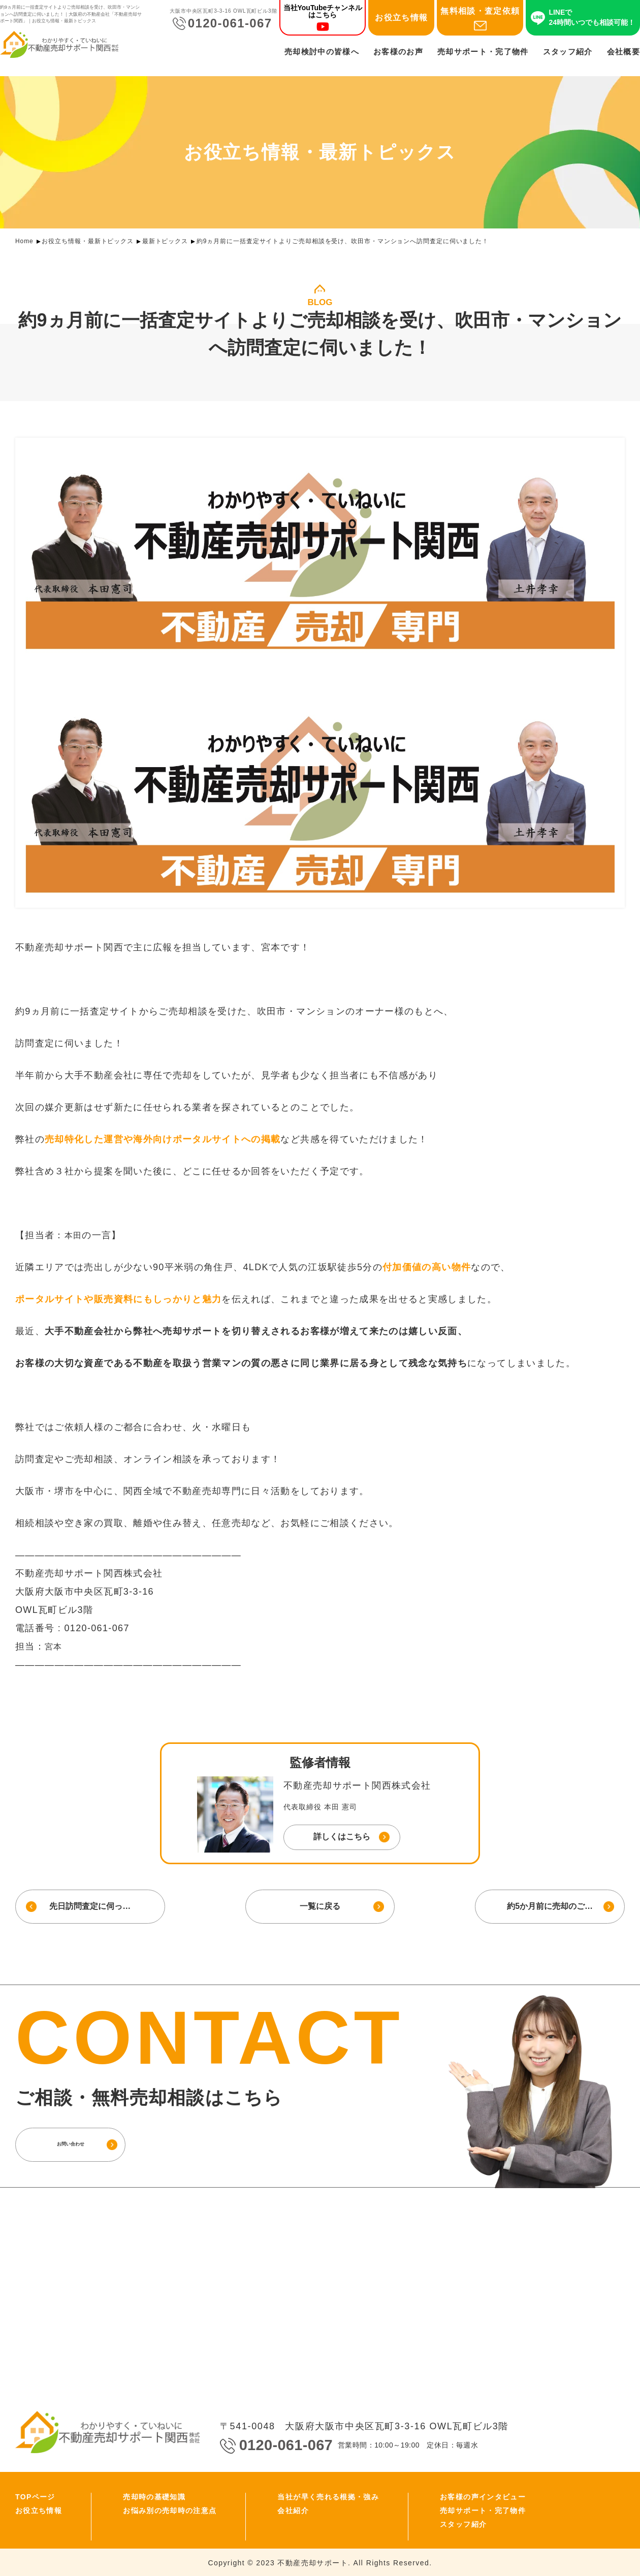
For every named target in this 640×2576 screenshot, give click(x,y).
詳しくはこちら (341, 1836)
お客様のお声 (398, 53)
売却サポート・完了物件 (483, 53)
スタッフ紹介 (568, 53)
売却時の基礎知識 (154, 2496)
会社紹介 (292, 2509)
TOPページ (35, 2496)
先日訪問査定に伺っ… (89, 1905)
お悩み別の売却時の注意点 (169, 2509)
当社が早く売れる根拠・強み (328, 2496)
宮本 (55, 1646)
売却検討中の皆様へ (321, 53)
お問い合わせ (89, 2142)
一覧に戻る (320, 1905)
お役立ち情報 (401, 20)
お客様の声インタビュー (483, 2496)
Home (24, 241)
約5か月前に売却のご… (551, 1905)
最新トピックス (165, 241)
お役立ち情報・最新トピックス (88, 241)
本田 (74, 1235)
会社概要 (623, 53)
